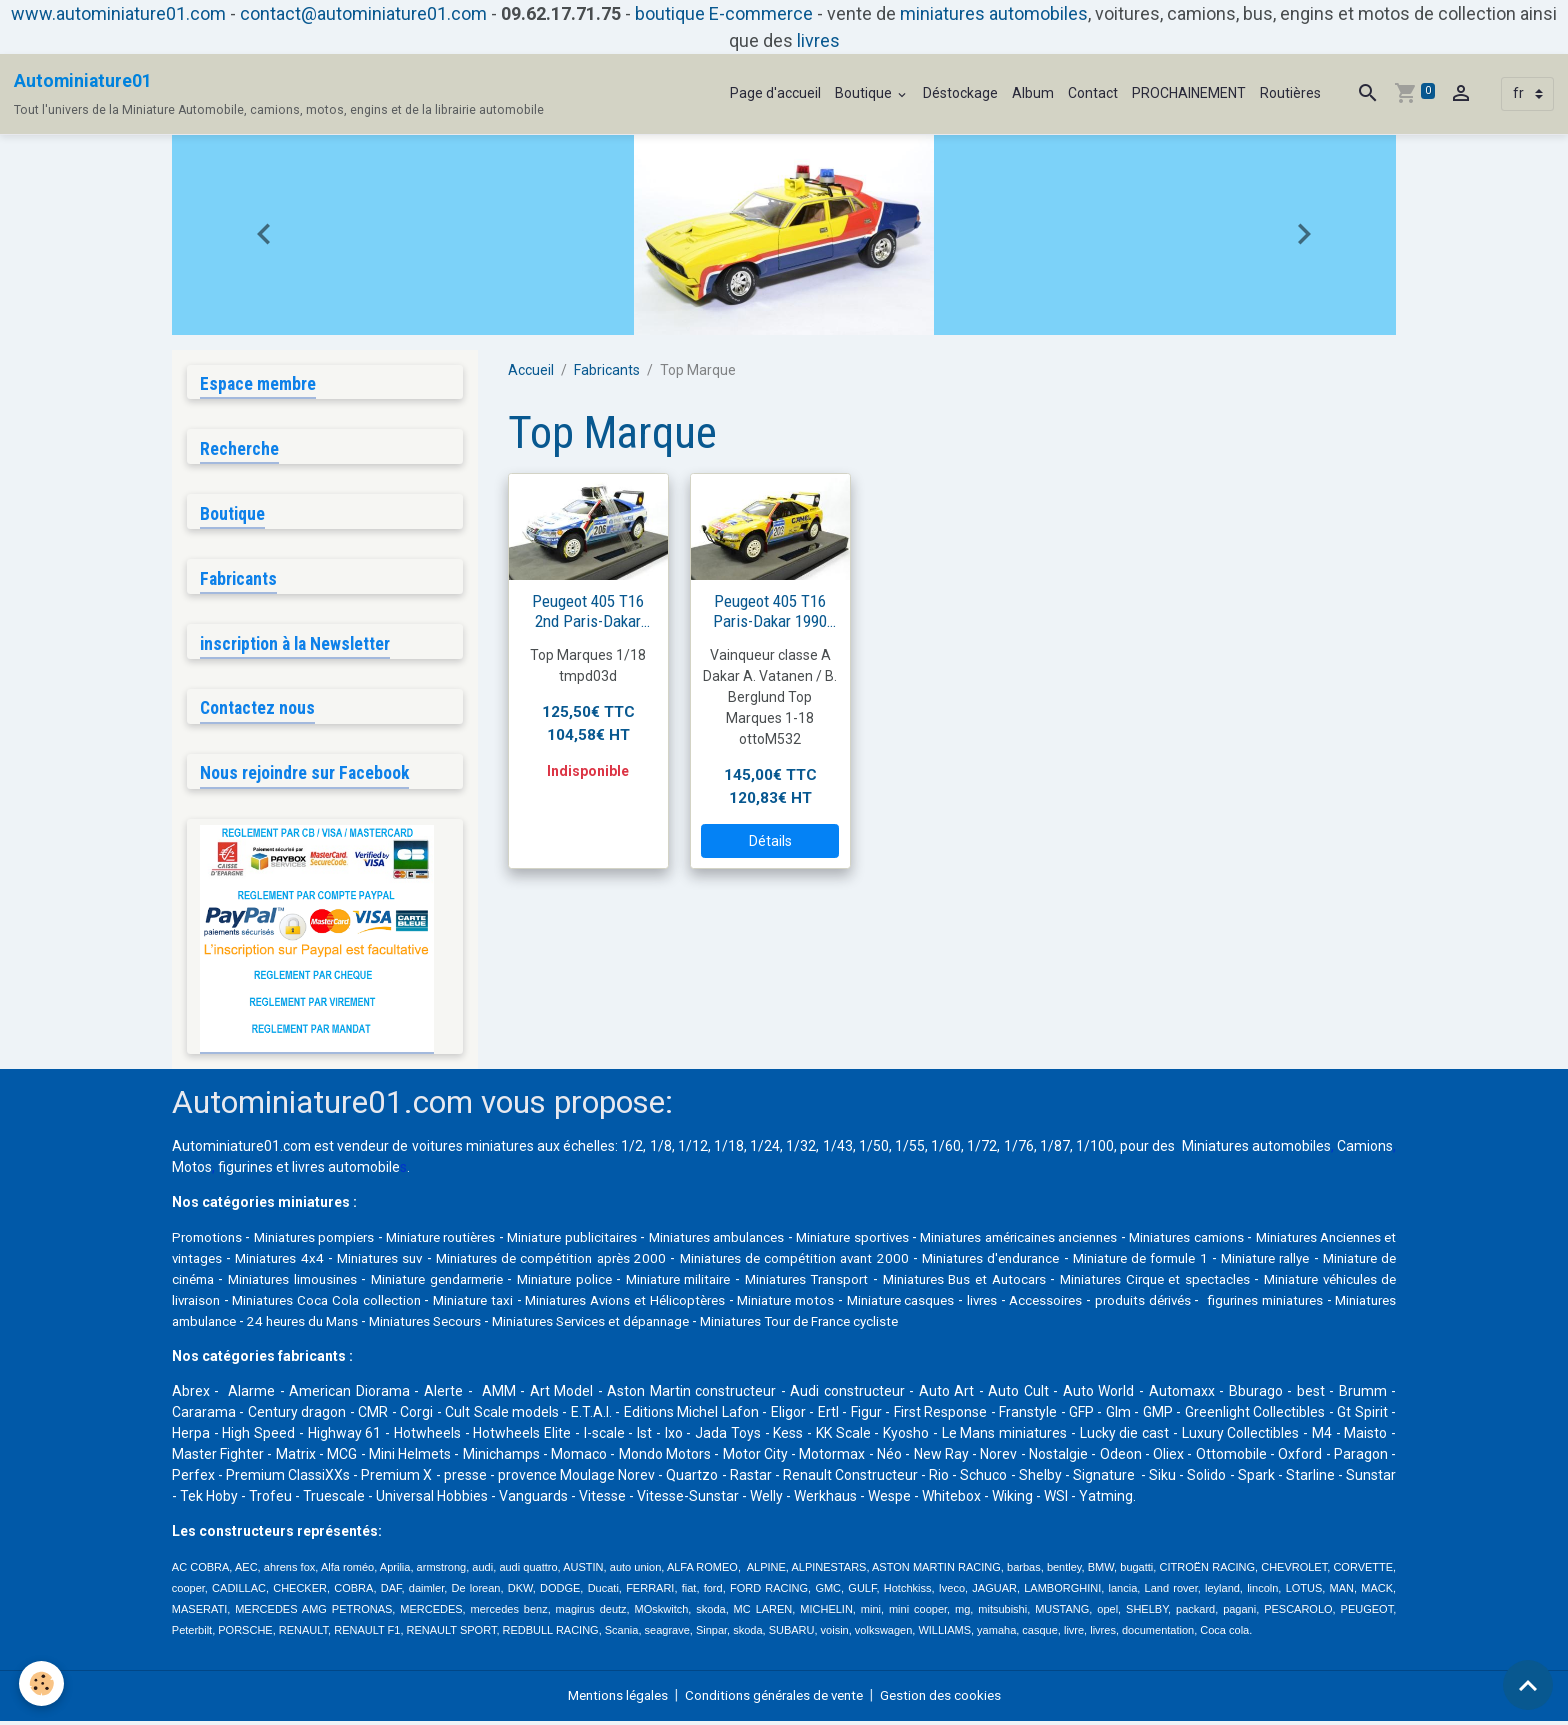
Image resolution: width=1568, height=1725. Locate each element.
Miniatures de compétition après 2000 (720, 1262)
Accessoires (210, 1325)
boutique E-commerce (724, 13)
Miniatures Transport (1064, 1283)
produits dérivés (310, 1325)
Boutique (865, 93)
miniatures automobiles (994, 13)
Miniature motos (1150, 1304)
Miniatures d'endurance (1177, 1262)
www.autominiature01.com (118, 13)
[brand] (279, 94)
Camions (1365, 1150)
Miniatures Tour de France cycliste (1261, 1325)
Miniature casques (1278, 1304)
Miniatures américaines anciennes (1131, 1241)
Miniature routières (473, 1241)
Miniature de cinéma (368, 1283)
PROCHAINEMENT (1189, 93)
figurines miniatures (436, 1325)
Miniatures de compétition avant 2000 (973, 1262)
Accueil (531, 370)
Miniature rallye (241, 1283)
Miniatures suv (544, 1262)
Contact (1093, 93)
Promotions (209, 1241)
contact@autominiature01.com (363, 13)
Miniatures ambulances (786, 1241)
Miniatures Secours (856, 1325)
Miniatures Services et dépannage (1035, 1325)
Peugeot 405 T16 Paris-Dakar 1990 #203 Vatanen (770, 611)
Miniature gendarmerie (671, 1283)
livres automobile (346, 1171)
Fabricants (607, 370)
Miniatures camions (1321, 1241)
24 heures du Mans (724, 1325)
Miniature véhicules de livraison (421, 1304)
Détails (770, 841)
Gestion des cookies (950, 1699)
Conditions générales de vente (775, 1699)
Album (1033, 93)
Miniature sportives (941, 1241)
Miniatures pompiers (329, 1241)
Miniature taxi (802, 1304)
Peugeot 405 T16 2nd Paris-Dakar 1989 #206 (588, 611)
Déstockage (960, 93)
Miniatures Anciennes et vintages (277, 1262)
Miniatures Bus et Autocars (1230, 1283)
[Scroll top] (1528, 1685)
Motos (192, 1171)
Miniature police (806, 1283)
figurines (245, 1171)
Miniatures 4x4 (439, 1262)
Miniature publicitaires (623, 1241)
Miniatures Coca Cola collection (640, 1304)
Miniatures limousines (515, 1283)
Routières (1290, 93)
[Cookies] (42, 1683)
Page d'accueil (775, 93)
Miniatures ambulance (582, 1325)
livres (818, 40)
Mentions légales (609, 1699)
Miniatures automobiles (1256, 1150)
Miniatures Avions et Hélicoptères (972, 1304)
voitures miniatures (473, 1150)
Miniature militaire (927, 1283)
